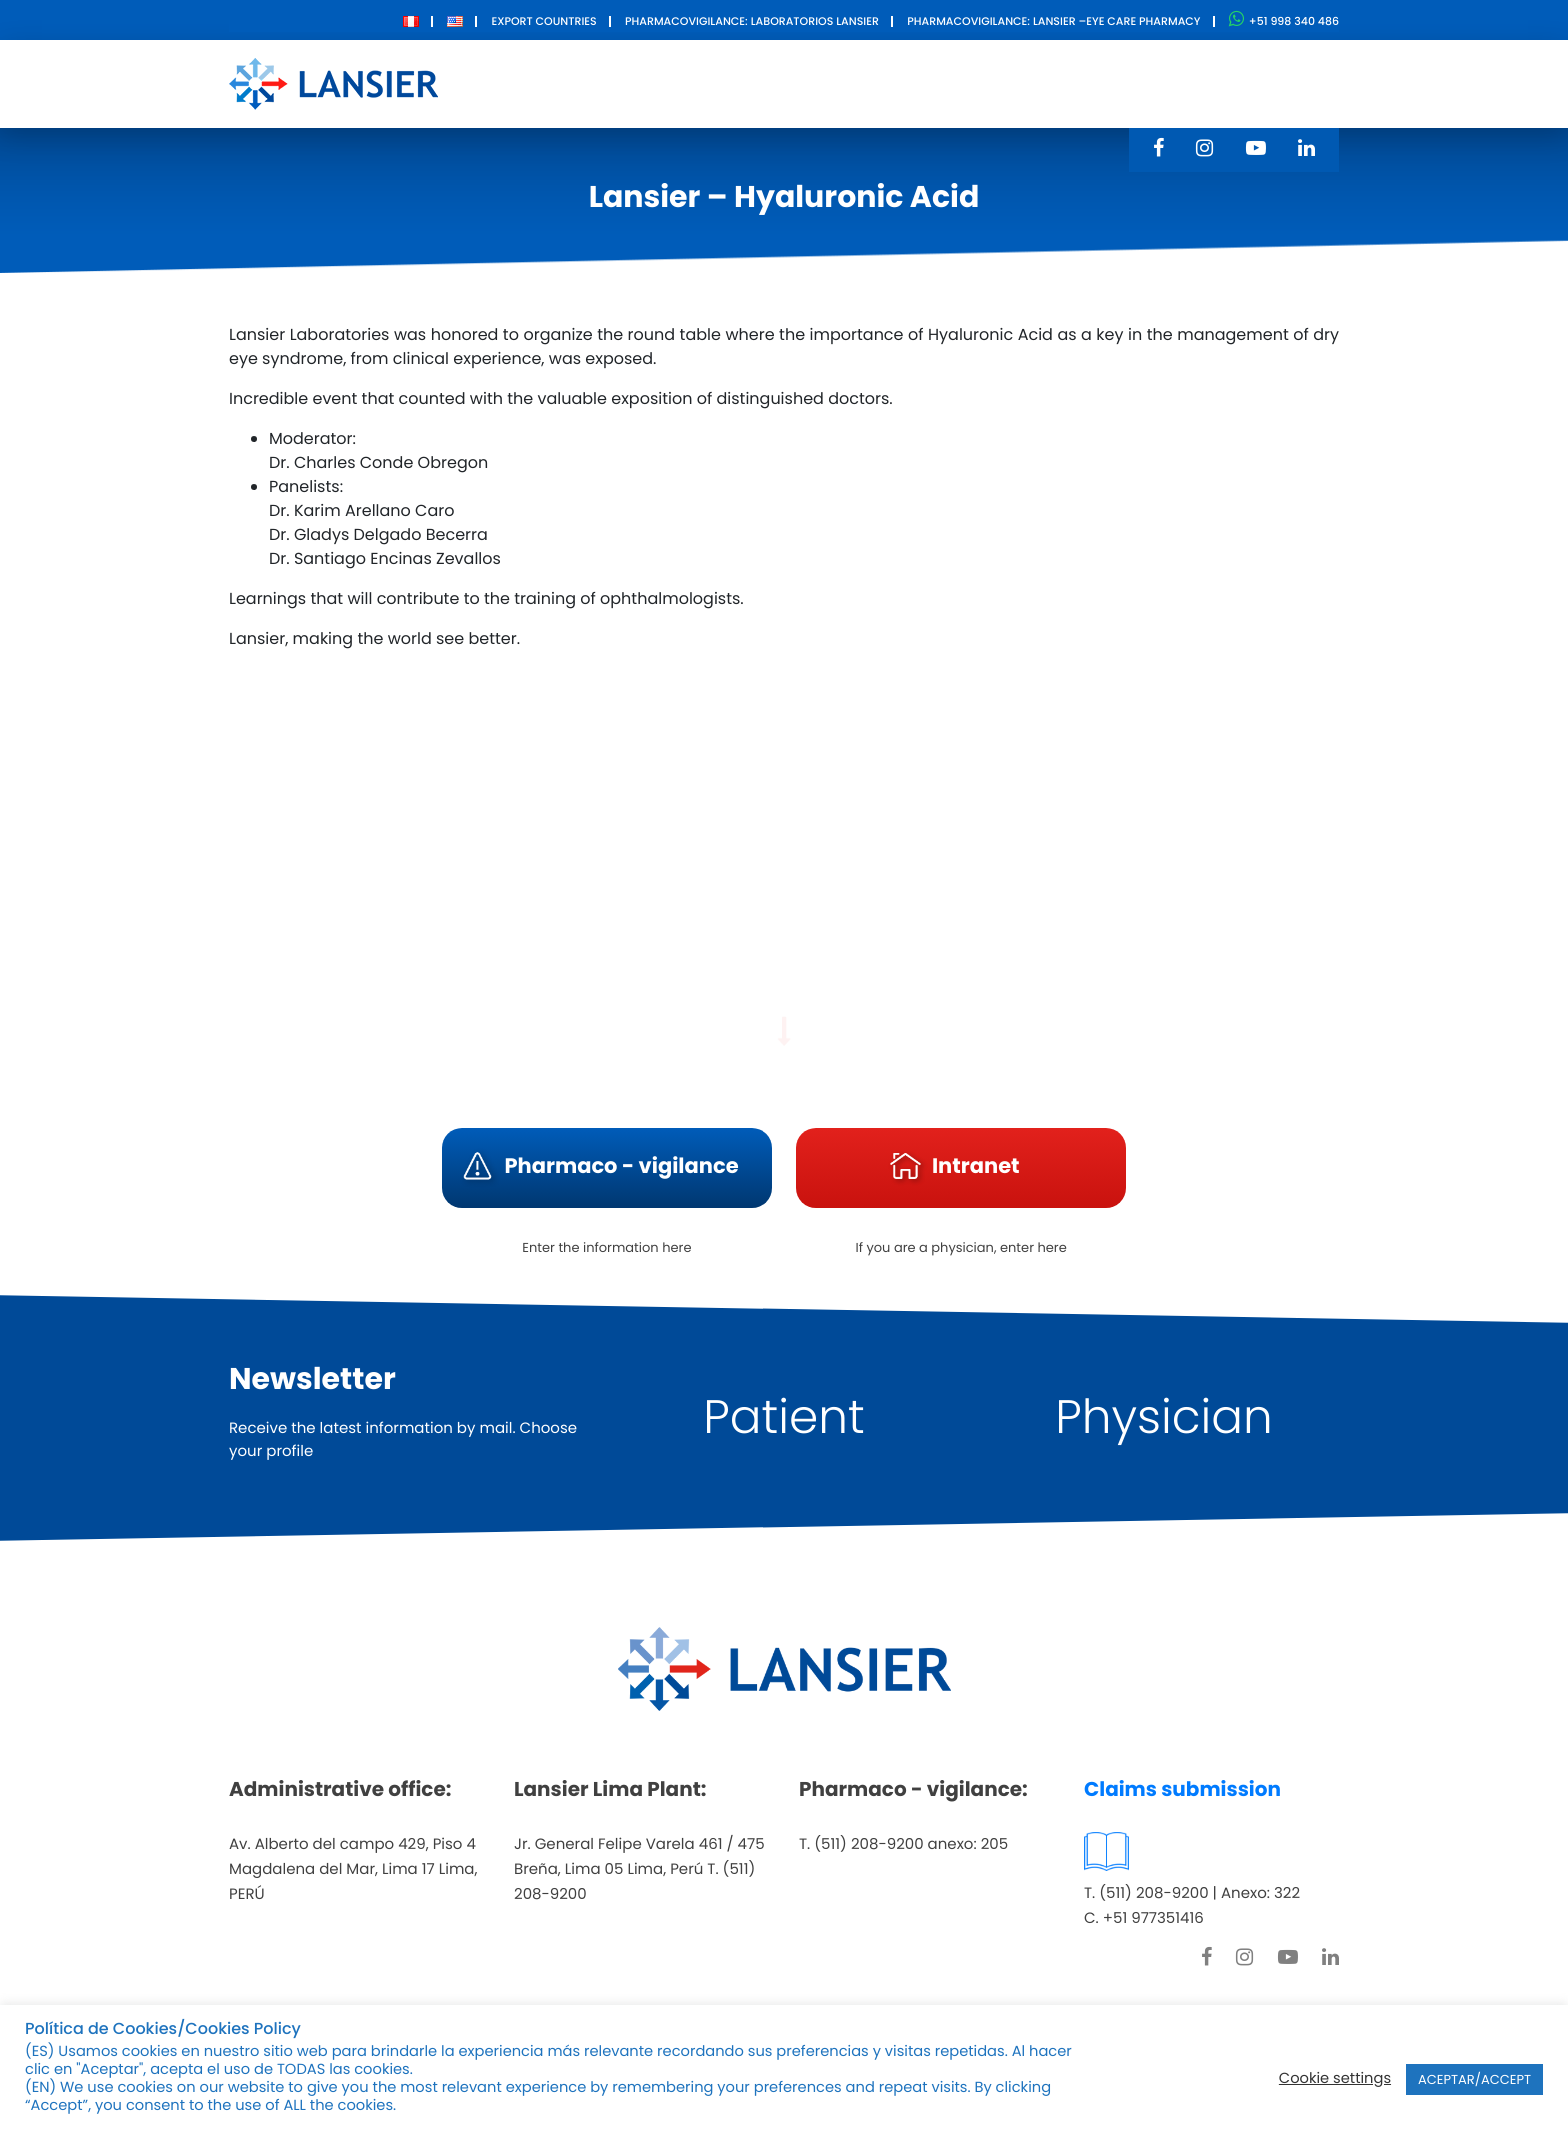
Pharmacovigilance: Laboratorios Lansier (752, 21)
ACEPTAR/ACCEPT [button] (1474, 2079)
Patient (783, 1417)
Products (766, 82)
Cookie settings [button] (1335, 2079)
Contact (1006, 82)
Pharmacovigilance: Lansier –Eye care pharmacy (1053, 21)
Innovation (888, 82)
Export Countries (543, 21)
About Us (653, 82)
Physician (1164, 1417)
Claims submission (1182, 1789)
